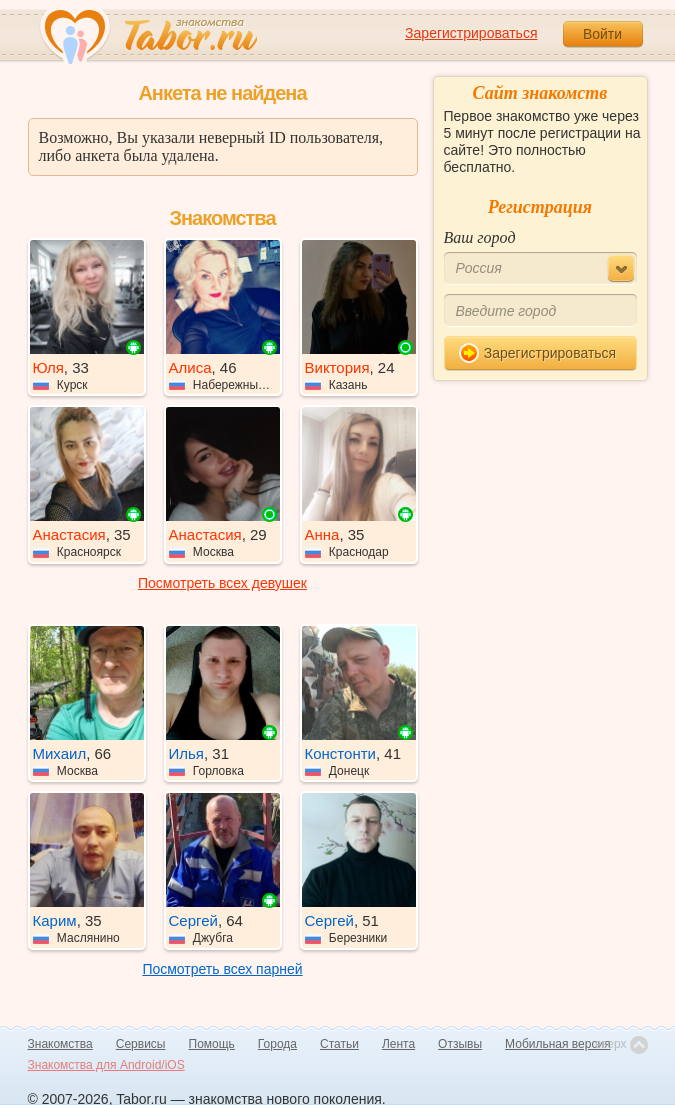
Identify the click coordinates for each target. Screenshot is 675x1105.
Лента (398, 1044)
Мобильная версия (558, 1044)
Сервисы (141, 1044)
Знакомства (60, 1044)
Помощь (212, 1044)
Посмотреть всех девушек (222, 583)
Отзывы (460, 1044)
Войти (602, 34)
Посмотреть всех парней (222, 969)
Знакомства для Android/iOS (106, 1065)
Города (277, 1044)
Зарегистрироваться (471, 33)
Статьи (339, 1044)
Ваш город (480, 237)
